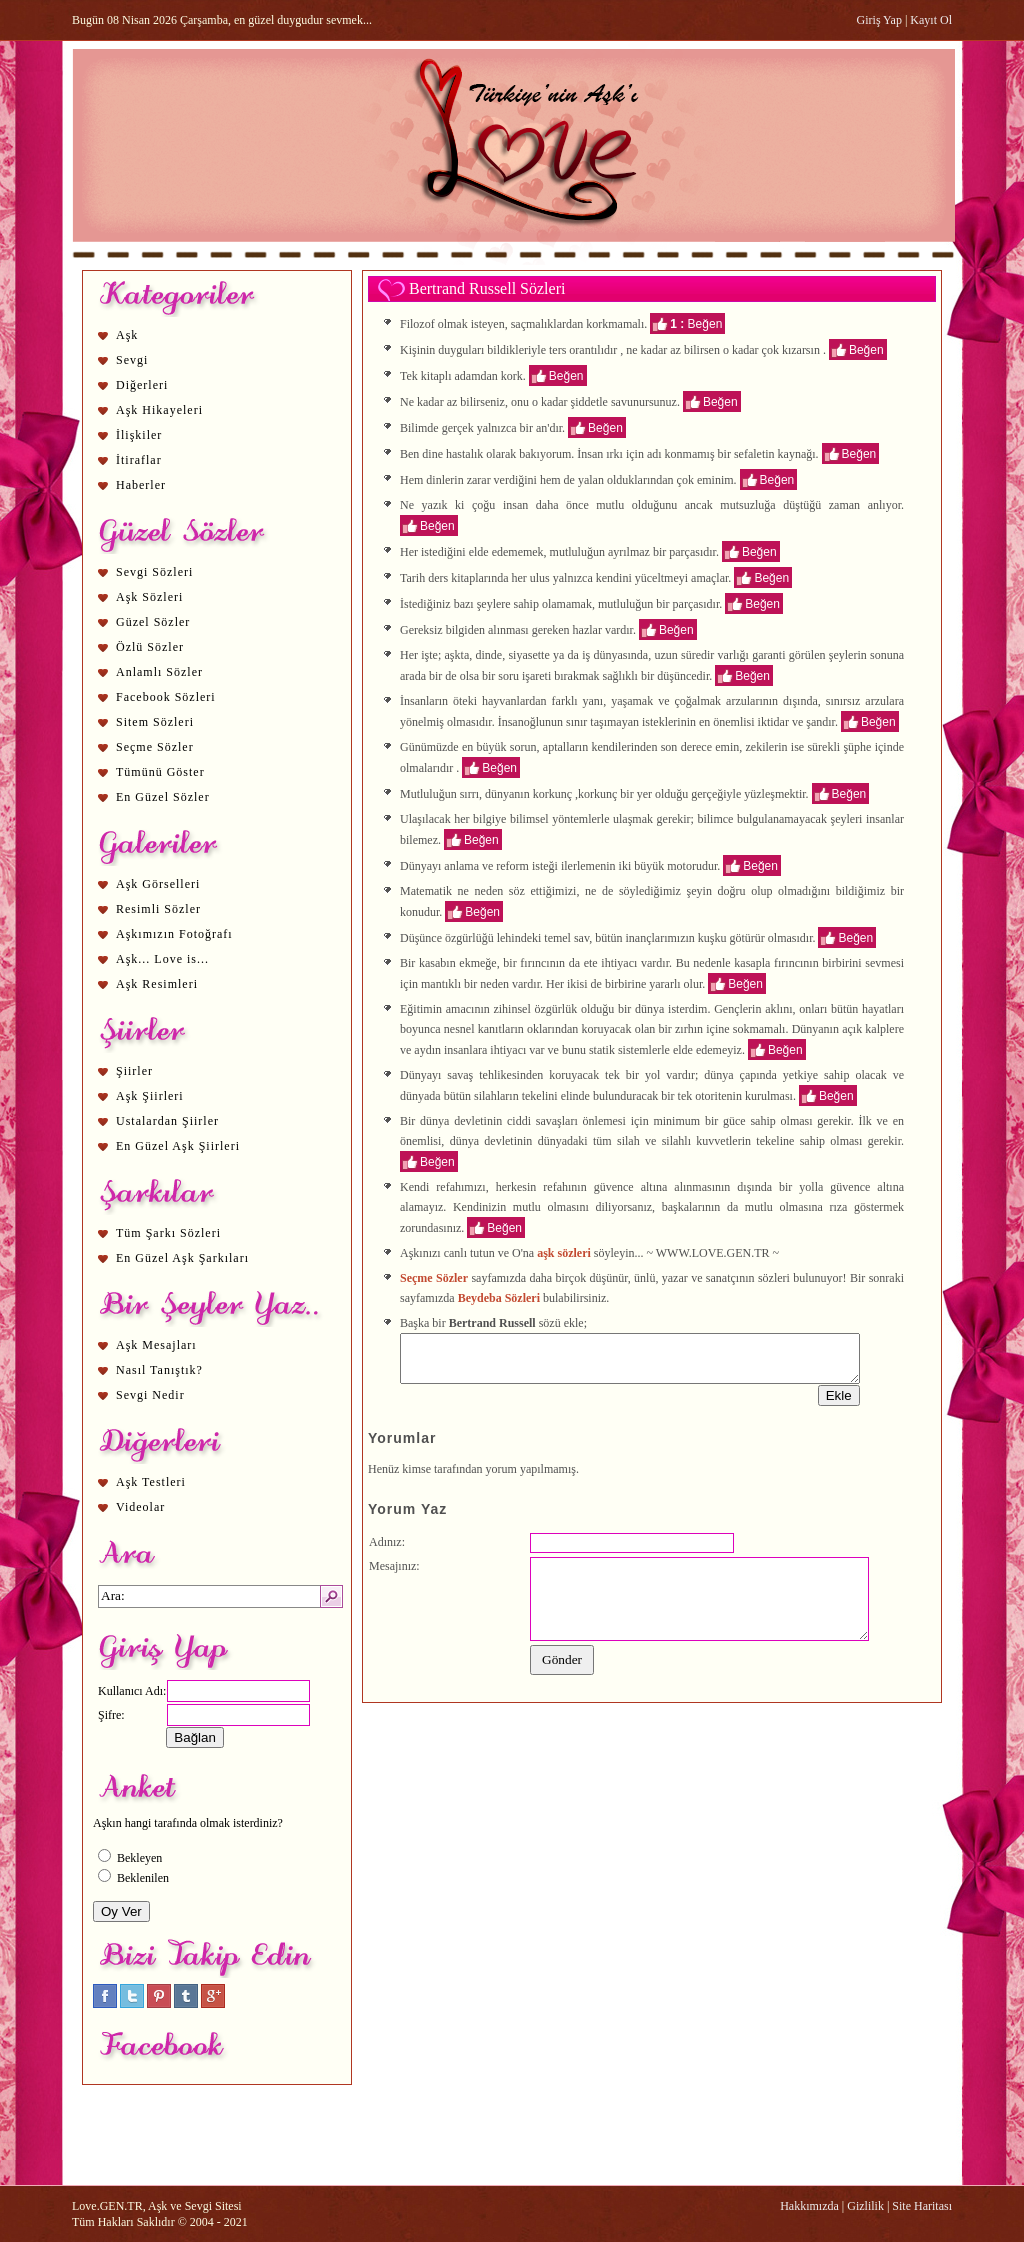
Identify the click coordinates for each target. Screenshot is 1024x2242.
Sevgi (132, 360)
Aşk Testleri (151, 1482)
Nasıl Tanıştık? (159, 1370)
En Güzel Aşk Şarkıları (182, 1258)
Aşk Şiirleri (150, 1096)
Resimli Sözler (158, 909)
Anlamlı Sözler (159, 672)
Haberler (141, 485)
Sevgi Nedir (150, 1395)
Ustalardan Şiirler (167, 1121)
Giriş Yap (879, 20)
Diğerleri (142, 385)
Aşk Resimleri (157, 984)
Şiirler (134, 1071)
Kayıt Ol (931, 20)
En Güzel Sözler (163, 797)
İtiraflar (139, 460)
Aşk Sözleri (149, 597)
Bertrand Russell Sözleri (487, 288)
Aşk (127, 335)
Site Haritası (922, 2206)
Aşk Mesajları (156, 1345)
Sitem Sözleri (155, 722)
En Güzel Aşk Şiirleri (178, 1146)
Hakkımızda (809, 2206)
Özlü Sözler (150, 647)
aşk (453, 655)
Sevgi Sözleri (154, 572)
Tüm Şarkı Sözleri (168, 1233)
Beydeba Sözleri (499, 1298)
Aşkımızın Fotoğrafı (174, 934)
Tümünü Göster (160, 772)
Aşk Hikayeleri (159, 410)
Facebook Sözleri (166, 697)
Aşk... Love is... (162, 959)
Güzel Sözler (153, 622)
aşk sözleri (564, 1253)
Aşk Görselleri (158, 884)
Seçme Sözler (155, 747)
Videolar (140, 1507)
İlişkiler (139, 435)
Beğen (705, 323)
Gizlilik (865, 2206)
